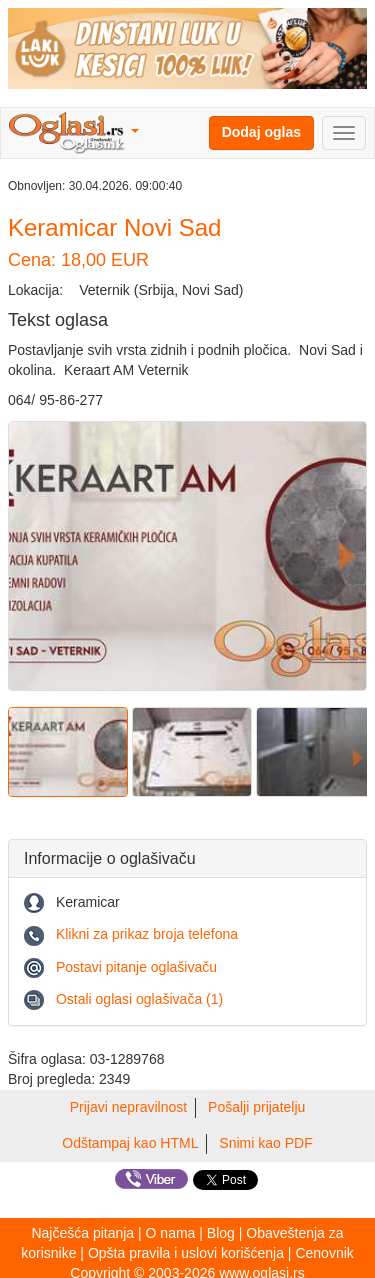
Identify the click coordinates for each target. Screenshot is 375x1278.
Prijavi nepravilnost (129, 1107)
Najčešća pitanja (82, 1233)
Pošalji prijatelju (256, 1107)
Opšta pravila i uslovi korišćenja (186, 1253)
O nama (171, 1233)
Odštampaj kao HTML (130, 1143)
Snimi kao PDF (265, 1143)
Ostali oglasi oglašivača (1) (139, 999)
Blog (221, 1233)
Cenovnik (324, 1253)
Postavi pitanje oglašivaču (136, 967)
